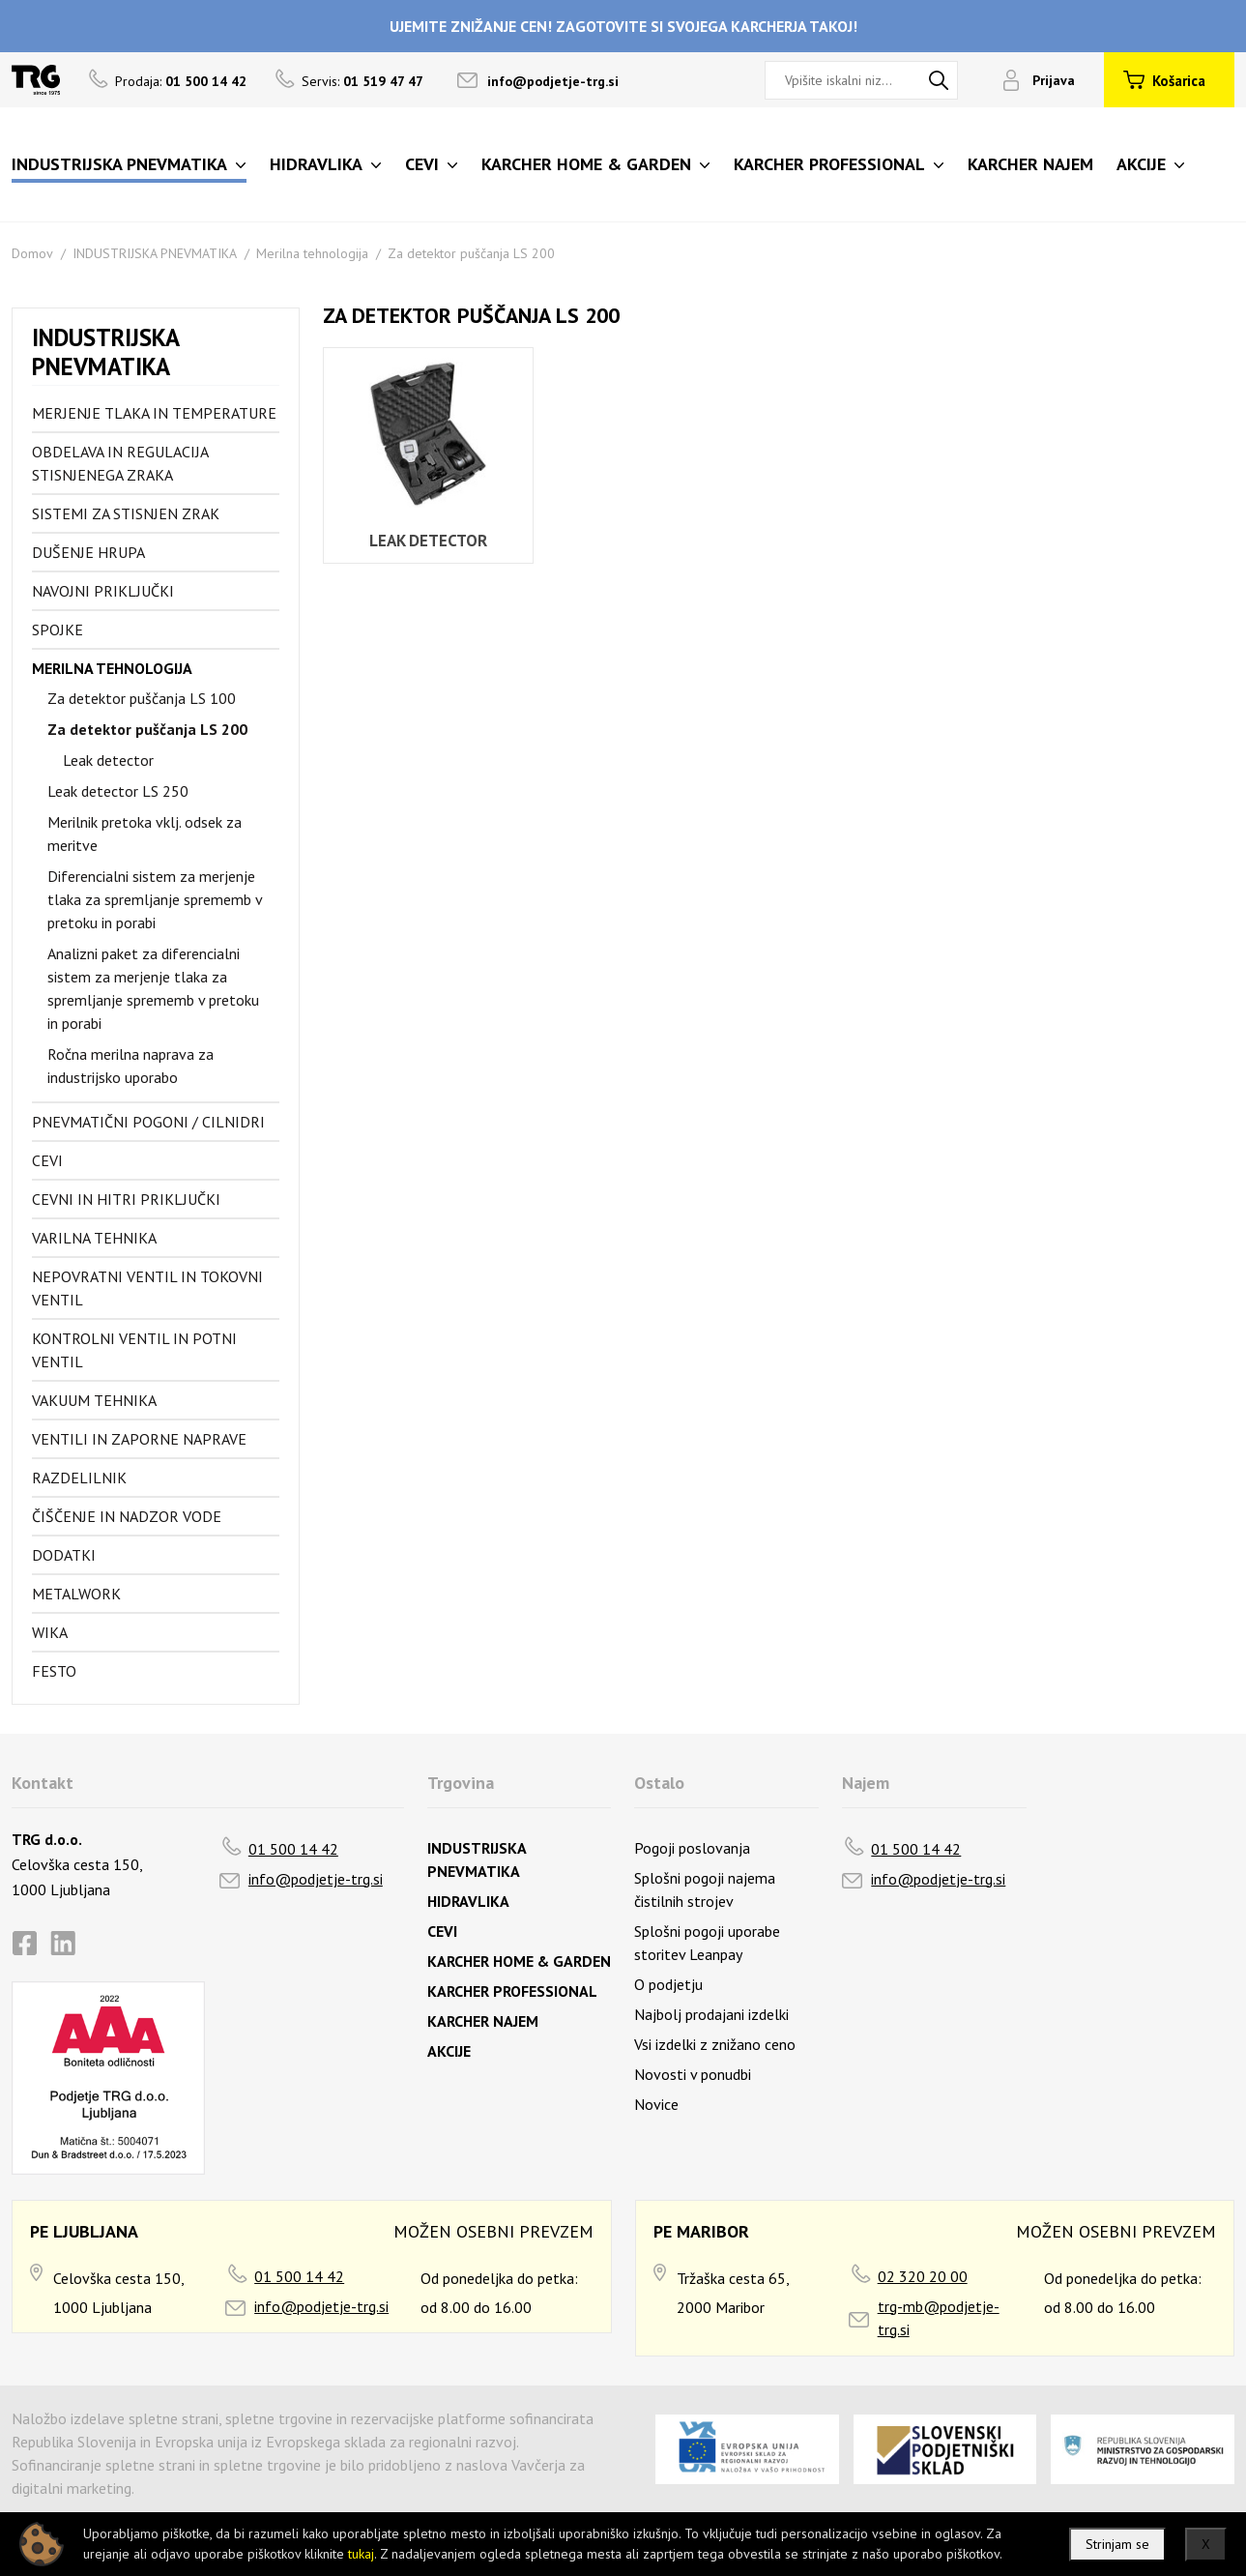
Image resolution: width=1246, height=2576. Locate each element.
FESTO (54, 1671)
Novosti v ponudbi (692, 2074)
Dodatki (64, 1555)
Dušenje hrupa (88, 552)
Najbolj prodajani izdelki (711, 2014)
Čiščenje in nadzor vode (126, 1516)
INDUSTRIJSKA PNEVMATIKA (154, 253)
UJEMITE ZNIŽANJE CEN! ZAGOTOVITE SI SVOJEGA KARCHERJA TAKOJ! (623, 26)
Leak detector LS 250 (117, 791)
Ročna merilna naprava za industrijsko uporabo (130, 1065)
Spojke (57, 629)
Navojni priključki (103, 590)
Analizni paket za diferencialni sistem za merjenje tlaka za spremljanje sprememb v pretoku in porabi (153, 988)
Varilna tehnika (94, 1237)
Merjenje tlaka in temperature (154, 413)
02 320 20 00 (923, 2276)
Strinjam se (1117, 2544)
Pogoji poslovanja (692, 1848)
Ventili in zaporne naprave (139, 1439)
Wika (50, 1632)
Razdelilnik (79, 1477)
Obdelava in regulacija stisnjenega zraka (120, 463)
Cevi (47, 1160)
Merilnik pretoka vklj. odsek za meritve (144, 833)
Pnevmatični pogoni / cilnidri (148, 1121)
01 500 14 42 (293, 1849)
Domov (32, 253)
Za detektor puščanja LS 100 (141, 698)
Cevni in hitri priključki (126, 1199)
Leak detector (108, 760)
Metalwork (76, 1593)
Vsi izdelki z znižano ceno (715, 2044)
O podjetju (668, 1984)
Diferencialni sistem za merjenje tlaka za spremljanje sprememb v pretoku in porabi (154, 899)
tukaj (361, 2553)
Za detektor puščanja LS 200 (471, 253)
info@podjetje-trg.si (553, 81)
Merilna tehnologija (312, 253)
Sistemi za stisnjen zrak (125, 513)
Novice (656, 2104)
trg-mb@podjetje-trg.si (939, 2318)
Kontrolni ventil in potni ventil (134, 1350)
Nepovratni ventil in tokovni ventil (147, 1288)
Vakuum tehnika (94, 1400)
